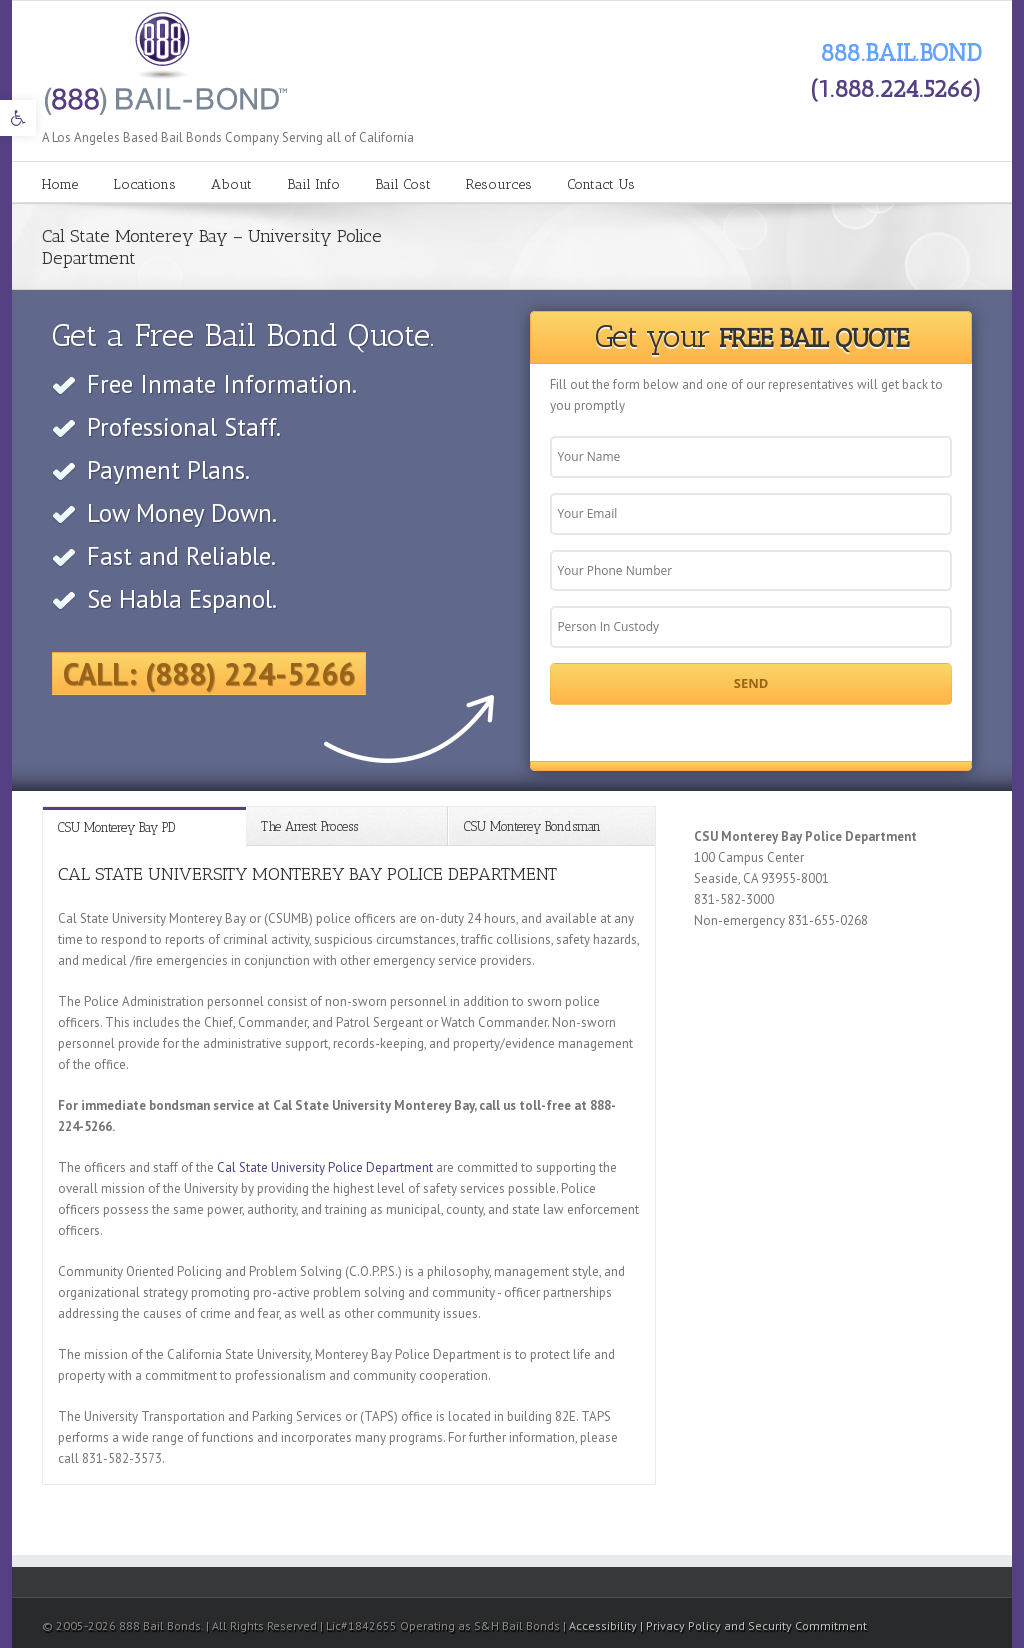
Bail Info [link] (313, 184)
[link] (18, 118)
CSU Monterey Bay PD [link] (116, 827)
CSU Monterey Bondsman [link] (532, 826)
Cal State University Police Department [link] (325, 1167)
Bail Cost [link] (403, 184)
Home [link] (60, 184)
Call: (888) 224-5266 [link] (209, 673)
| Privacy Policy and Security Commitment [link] (753, 1625)
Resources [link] (499, 184)
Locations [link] (144, 184)
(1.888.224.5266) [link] (896, 88)
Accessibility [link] (604, 1625)
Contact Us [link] (601, 184)
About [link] (231, 184)
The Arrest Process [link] (309, 826)
